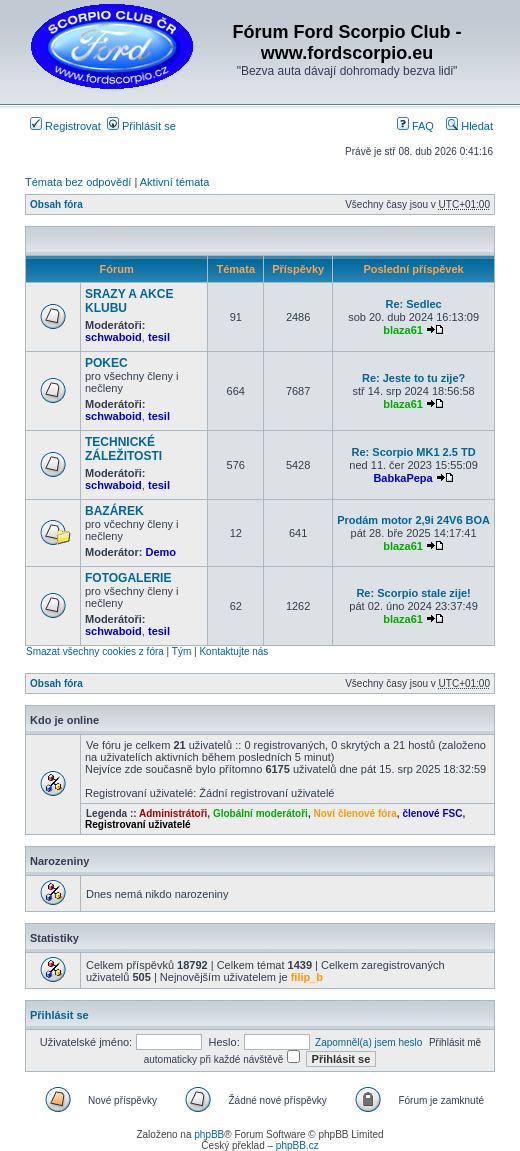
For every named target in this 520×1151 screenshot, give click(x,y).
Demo (161, 552)
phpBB (209, 1134)
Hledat (469, 126)
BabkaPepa (402, 478)
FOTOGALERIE (128, 578)
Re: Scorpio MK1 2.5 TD (414, 452)
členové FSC (432, 813)
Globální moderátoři (260, 813)
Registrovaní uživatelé (138, 824)
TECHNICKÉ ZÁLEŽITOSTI (123, 449)
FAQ (415, 126)
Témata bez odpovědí (78, 182)
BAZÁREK (114, 511)
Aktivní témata (175, 182)
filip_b (307, 977)
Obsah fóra (56, 204)
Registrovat (65, 126)
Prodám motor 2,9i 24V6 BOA (413, 520)
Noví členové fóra (354, 813)
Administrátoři (173, 813)
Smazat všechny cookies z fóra (95, 651)
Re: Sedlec (413, 304)
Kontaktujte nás (233, 651)
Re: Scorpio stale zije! (413, 593)
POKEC (106, 363)
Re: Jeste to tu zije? (413, 378)
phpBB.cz (297, 1145)
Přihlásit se (141, 126)
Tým (181, 651)
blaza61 (403, 330)
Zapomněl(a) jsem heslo (368, 1042)
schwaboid (113, 337)
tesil (159, 337)
